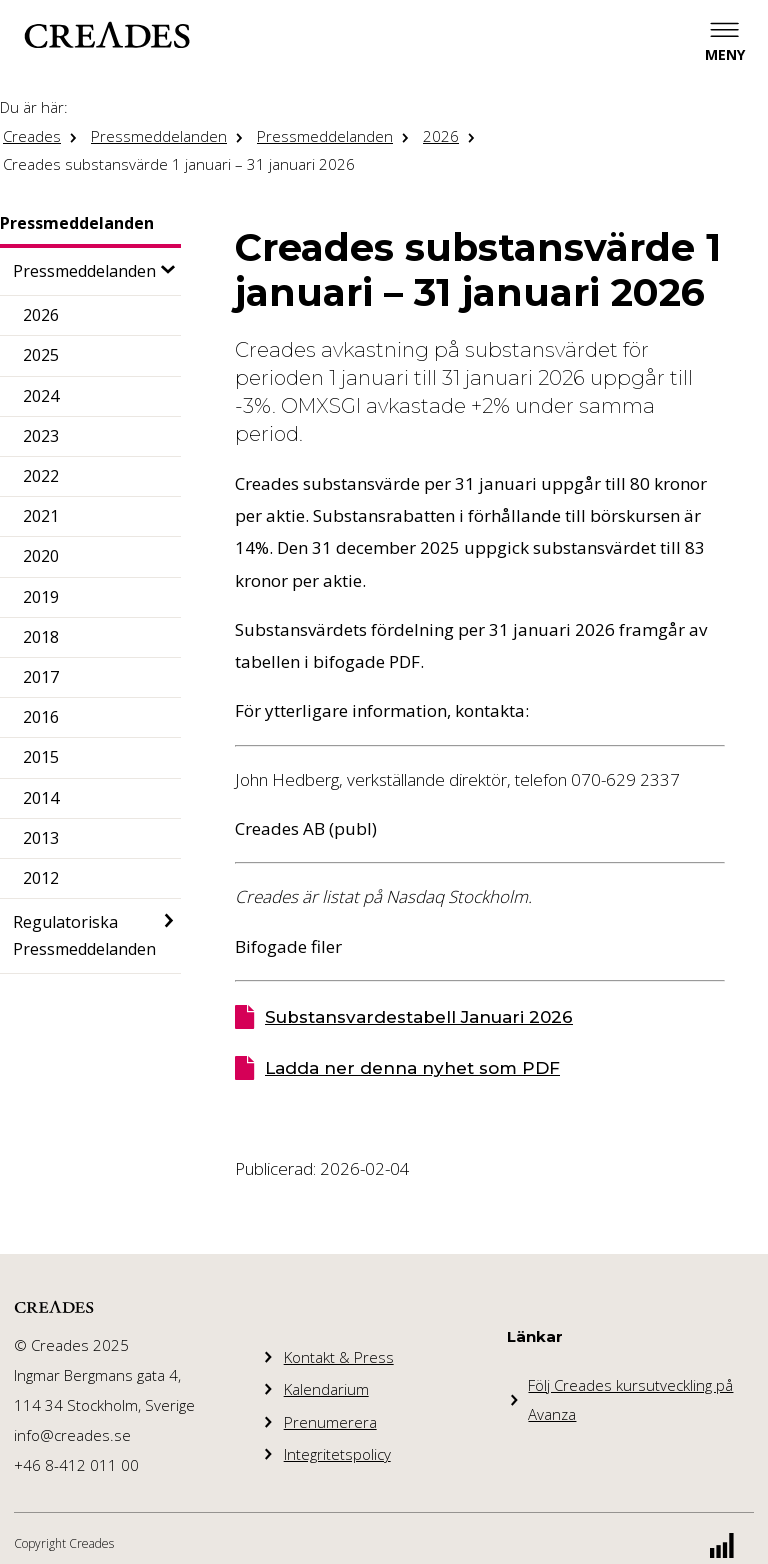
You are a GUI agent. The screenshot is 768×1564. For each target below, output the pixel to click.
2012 (41, 878)
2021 (41, 516)
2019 (41, 597)
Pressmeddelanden (159, 136)
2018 (41, 637)
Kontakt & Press (339, 1357)
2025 (41, 355)
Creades (32, 136)
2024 (41, 396)
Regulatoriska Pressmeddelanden (84, 935)
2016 (41, 717)
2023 (41, 436)
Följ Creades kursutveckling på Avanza (630, 1399)
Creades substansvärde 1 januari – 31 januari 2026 (179, 164)
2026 (441, 136)
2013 (41, 838)
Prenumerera (330, 1422)
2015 (41, 757)
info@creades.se (72, 1435)
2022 (41, 476)
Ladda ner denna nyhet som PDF (412, 1068)
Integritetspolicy (337, 1454)
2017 (41, 677)
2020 (41, 556)
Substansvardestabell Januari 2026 (419, 1017)
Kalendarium (326, 1389)
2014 (41, 798)
